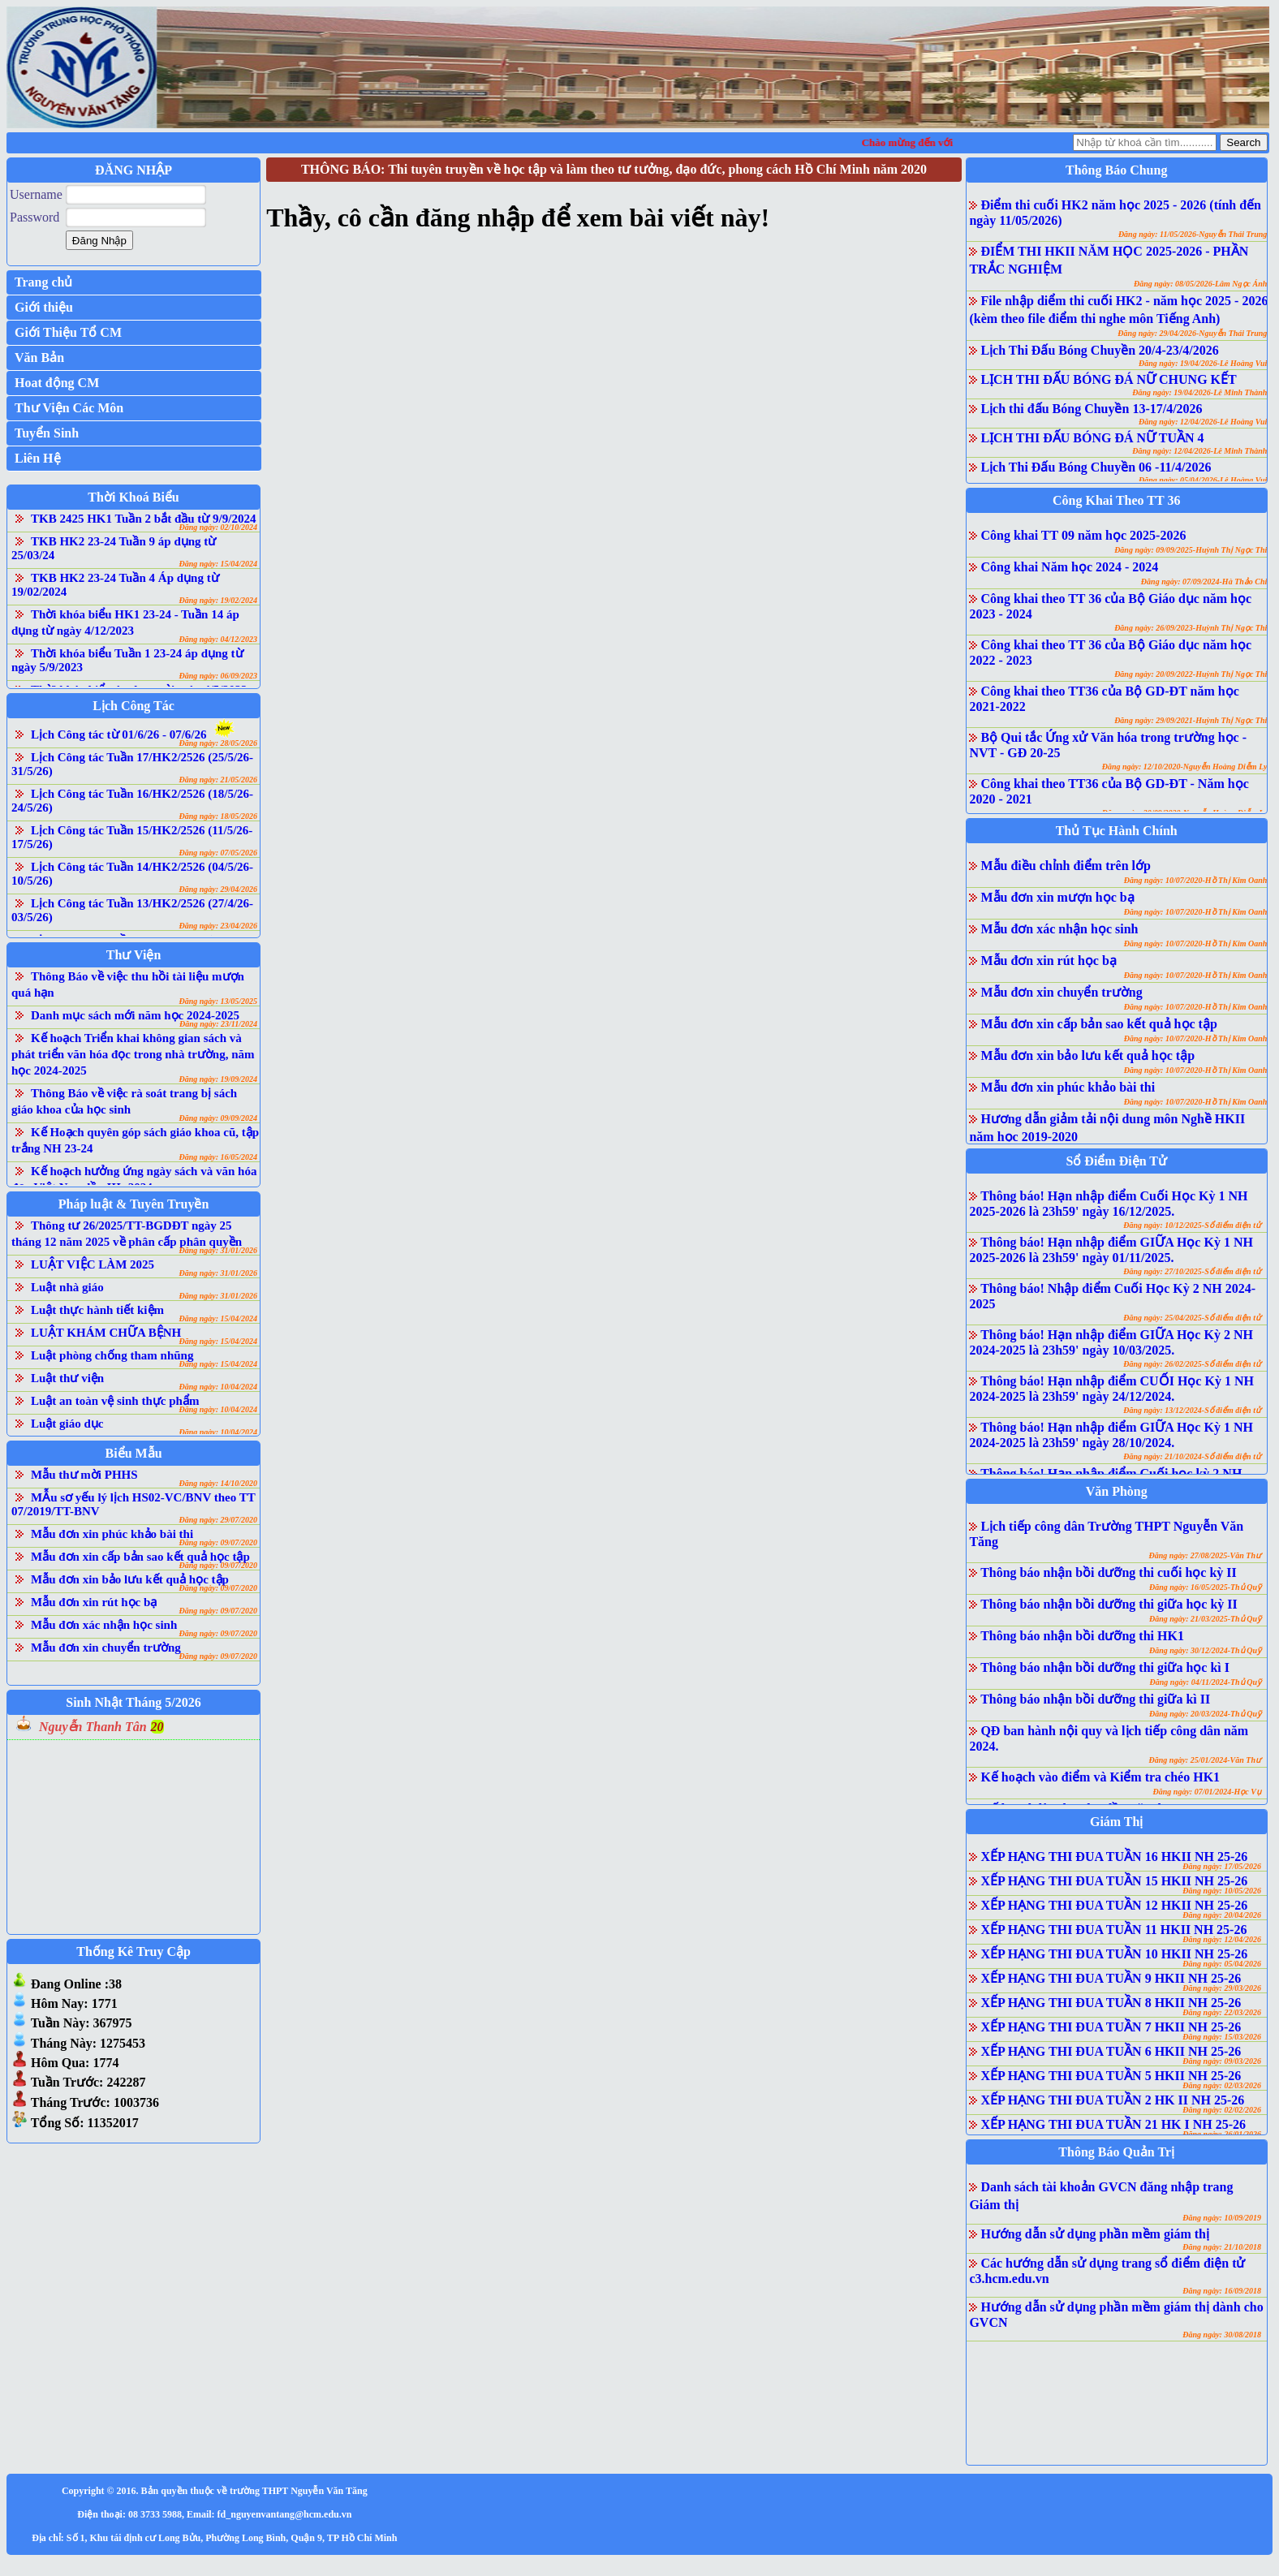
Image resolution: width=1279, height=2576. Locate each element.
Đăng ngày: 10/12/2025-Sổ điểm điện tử (1192, 1225)
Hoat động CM (57, 383)
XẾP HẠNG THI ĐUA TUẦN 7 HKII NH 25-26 (1110, 2027)
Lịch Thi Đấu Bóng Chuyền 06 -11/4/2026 (1095, 467)
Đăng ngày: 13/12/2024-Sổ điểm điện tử (1192, 1410)
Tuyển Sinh (47, 433)
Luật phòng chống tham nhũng (112, 1355)
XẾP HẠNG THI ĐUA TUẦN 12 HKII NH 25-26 (1113, 1905)
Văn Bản (39, 357)
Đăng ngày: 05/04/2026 (1221, 1963)
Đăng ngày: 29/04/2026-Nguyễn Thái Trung (1192, 333)
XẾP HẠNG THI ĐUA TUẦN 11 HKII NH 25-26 (1113, 1929)
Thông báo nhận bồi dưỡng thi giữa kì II (1095, 1699)
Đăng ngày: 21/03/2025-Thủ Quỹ (1205, 1618)
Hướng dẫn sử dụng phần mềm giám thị (1094, 2234)
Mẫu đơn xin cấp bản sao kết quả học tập (140, 1556)
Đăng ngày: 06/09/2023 (218, 675)
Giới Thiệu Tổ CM (68, 332)
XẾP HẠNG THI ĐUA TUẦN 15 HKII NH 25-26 (1113, 1881)
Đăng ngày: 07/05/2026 (218, 852)
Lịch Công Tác (133, 706)
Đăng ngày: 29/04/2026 (218, 889)
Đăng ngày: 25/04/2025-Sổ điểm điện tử (1192, 1317)
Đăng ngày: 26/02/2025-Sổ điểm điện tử (1192, 1363)
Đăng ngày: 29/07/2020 (218, 1519)
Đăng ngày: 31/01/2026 (218, 1250)
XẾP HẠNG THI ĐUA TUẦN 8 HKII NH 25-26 (1110, 2003)
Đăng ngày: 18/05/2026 (218, 816)
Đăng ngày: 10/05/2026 (1221, 1890)
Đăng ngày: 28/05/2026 (218, 743)
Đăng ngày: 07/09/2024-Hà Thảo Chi (1204, 581)
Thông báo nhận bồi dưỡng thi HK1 (1082, 1636)
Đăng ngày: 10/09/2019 (1221, 2217)
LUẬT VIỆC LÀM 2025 (92, 1264)
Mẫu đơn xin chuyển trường (106, 1647)
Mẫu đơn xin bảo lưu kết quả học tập (130, 1579)
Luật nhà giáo (67, 1287)
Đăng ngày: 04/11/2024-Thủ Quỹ (1205, 1682)
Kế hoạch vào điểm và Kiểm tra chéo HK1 (1100, 1777)
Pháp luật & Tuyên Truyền (133, 1204)
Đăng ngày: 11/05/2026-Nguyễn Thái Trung (1192, 234)
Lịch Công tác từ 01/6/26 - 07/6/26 (119, 734)
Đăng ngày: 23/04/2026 (218, 925)
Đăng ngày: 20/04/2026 (1221, 1914)
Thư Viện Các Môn (69, 408)
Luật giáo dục (67, 1423)
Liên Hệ (38, 458)
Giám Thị (1116, 1822)
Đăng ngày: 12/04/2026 (1221, 1939)
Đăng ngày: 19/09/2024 (218, 1079)
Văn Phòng (1117, 1491)
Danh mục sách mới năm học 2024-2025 (135, 1015)
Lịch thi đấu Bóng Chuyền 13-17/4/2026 (1091, 409)
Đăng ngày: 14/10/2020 (218, 1483)
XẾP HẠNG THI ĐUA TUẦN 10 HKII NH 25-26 (1113, 1954)
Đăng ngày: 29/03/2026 (1221, 1988)
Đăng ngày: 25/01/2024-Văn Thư (1205, 1759)
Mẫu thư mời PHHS (84, 1474)
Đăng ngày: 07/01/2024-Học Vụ (1207, 1791)
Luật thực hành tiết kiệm (97, 1309)
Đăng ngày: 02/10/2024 (218, 527)
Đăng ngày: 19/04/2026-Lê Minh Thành (1199, 392)
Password (34, 217)
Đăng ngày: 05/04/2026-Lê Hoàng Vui (1203, 480)
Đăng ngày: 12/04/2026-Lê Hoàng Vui (1203, 421)
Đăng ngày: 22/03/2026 (1221, 2012)
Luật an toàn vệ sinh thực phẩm (115, 1400)
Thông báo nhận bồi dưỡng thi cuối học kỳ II (1108, 1572)
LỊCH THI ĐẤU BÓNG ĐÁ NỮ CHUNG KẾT (1108, 379)
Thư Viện (133, 955)
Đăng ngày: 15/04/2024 (218, 563)
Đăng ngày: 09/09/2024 (218, 1118)
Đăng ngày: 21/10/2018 (1221, 2246)
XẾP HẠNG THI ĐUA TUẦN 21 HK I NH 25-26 (1113, 2124)
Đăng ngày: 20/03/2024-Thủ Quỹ (1205, 1713)
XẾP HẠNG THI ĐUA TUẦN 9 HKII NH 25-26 (1110, 1978)
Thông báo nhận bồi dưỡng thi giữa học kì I (1104, 1667)
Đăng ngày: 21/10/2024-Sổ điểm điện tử (1192, 1456)
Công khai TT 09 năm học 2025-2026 (1083, 535)
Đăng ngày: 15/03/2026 (1221, 2036)
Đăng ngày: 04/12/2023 (218, 639)
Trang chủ (43, 282)
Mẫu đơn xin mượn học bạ (1057, 897)
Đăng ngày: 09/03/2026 (1221, 2061)
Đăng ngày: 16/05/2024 (218, 1156)
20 (157, 1727)
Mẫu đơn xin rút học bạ (94, 1602)
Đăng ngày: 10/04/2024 (218, 1386)
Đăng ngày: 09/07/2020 (218, 1542)
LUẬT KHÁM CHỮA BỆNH (106, 1332)
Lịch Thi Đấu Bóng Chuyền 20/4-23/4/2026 (1099, 350)
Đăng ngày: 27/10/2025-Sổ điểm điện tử (1192, 1271)
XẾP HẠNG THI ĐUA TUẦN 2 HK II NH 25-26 (1112, 2100)
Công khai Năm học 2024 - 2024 (1069, 567)
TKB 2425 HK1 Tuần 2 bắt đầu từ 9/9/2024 (143, 518)
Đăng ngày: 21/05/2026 (218, 779)
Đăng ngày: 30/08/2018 (1221, 2334)
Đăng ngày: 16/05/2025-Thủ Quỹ (1205, 1587)
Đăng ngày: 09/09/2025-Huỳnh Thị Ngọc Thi (1190, 549)
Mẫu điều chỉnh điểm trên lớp (1065, 865)
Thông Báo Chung (1116, 170)
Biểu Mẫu (134, 1453)
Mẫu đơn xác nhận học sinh (104, 1624)
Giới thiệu (44, 307)
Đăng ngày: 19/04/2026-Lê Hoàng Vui (1203, 363)
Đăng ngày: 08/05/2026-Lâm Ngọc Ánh (1200, 283)
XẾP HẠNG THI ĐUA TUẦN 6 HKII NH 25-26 (1110, 2051)
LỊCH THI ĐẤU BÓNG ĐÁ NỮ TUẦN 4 (1092, 438)
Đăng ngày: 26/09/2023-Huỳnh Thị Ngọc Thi (1190, 627)
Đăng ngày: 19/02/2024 (218, 600)
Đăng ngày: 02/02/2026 (1221, 2109)
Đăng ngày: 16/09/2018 (1221, 2290)
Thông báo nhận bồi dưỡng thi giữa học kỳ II (1109, 1604)
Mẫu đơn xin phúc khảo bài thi (112, 1533)
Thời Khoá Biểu (133, 497)
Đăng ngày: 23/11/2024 (218, 1023)
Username (36, 194)
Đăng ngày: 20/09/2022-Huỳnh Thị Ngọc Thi (1190, 674)
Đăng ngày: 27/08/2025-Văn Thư (1205, 1555)
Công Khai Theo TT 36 (1116, 500)
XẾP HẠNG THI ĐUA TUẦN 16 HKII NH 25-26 (1113, 1856)
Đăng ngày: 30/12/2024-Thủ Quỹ (1205, 1650)
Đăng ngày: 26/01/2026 (1221, 2134)
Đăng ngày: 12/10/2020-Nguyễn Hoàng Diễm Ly (1185, 766)
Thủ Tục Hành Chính (1117, 831)
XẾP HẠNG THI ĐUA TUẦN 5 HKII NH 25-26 (1110, 2076)
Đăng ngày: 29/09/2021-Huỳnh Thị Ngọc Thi (1190, 720)
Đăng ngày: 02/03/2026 (1221, 2085)
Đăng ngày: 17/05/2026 (1221, 1866)
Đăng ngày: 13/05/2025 (218, 1001)
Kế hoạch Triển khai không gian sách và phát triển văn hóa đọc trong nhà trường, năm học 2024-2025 (133, 1054)
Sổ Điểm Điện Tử (1116, 1161)
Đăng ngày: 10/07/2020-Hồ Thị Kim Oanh (1196, 880)
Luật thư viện (67, 1378)
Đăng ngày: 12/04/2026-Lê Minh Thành (1199, 450)
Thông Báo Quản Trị (1116, 2152)
